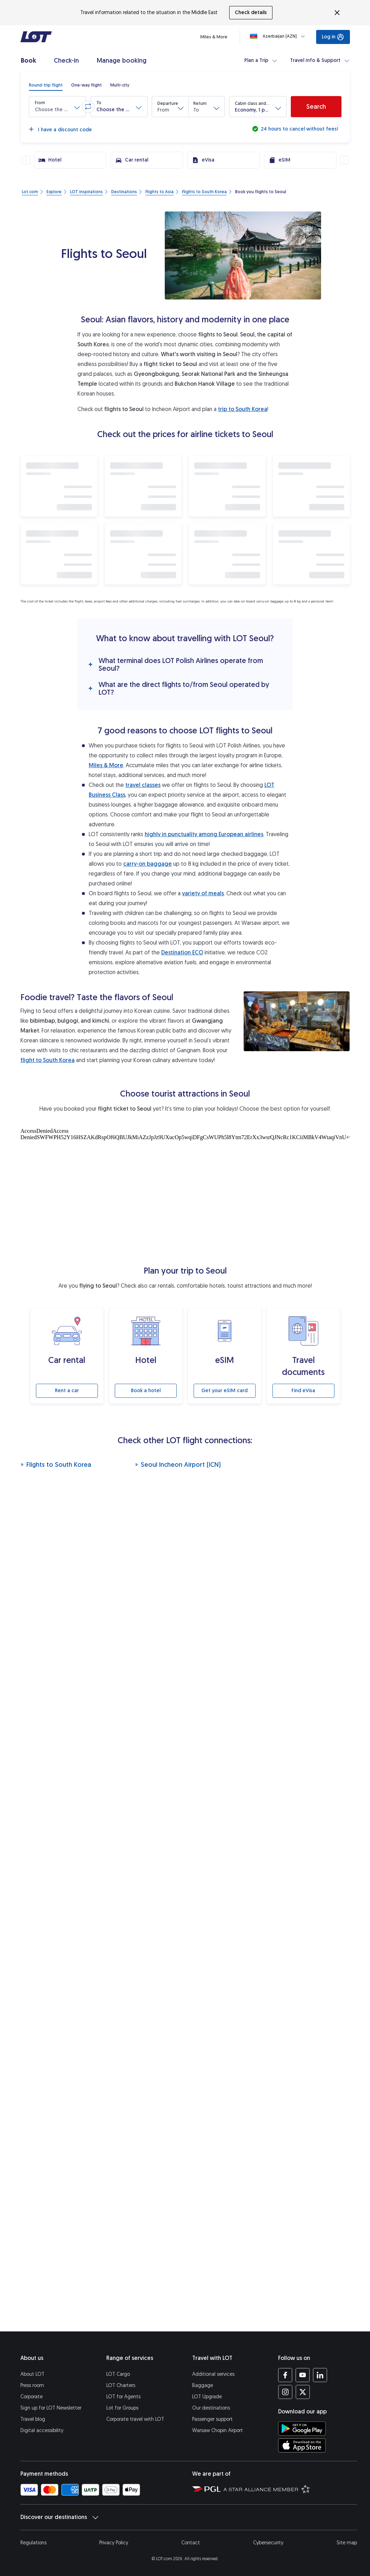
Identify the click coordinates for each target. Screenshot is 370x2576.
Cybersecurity (268, 2543)
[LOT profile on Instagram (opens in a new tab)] (285, 2392)
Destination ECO (182, 952)
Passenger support (212, 2419)
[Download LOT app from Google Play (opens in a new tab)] (302, 2429)
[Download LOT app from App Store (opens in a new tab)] (302, 2445)
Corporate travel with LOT (135, 2419)
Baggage (202, 2385)
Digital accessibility (41, 2430)
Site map (347, 2543)
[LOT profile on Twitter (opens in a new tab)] (302, 2392)
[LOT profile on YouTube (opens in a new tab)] (302, 2375)
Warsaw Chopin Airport (217, 2430)
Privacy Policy (113, 2543)
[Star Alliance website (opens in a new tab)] (267, 2489)
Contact (190, 2543)
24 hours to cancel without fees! (298, 129)
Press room (32, 2385)
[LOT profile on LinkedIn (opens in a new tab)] (320, 2375)
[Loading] (279, 36)
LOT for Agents (123, 2397)
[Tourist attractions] (185, 1195)
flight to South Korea (47, 1060)
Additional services (213, 2374)
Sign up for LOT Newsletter (50, 2408)
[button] (57, 106)
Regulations (33, 2543)
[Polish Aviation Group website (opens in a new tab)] (206, 2489)
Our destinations (211, 2408)
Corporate (31, 2397)
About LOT (32, 2374)
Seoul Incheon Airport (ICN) (178, 1464)
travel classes (143, 785)
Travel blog (32, 2419)
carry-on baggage (147, 863)
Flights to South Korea (56, 1464)
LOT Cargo (118, 2374)
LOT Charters (120, 2385)
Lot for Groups (122, 2408)
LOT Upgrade (207, 2397)
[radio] (46, 85)
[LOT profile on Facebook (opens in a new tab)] (285, 2375)
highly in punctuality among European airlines (204, 834)
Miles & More (106, 765)
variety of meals (203, 893)
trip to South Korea (242, 409)
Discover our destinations (59, 2517)
